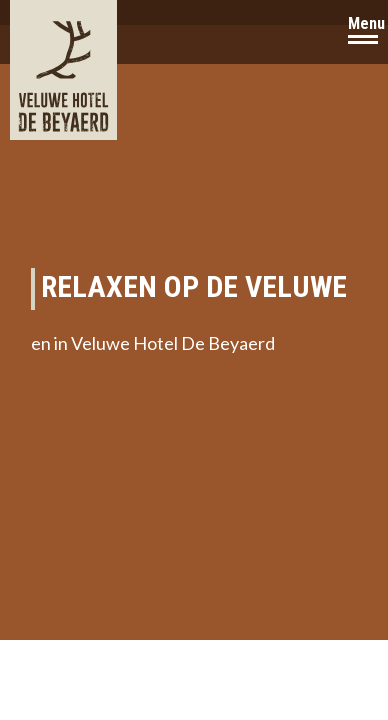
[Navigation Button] (363, 32)
